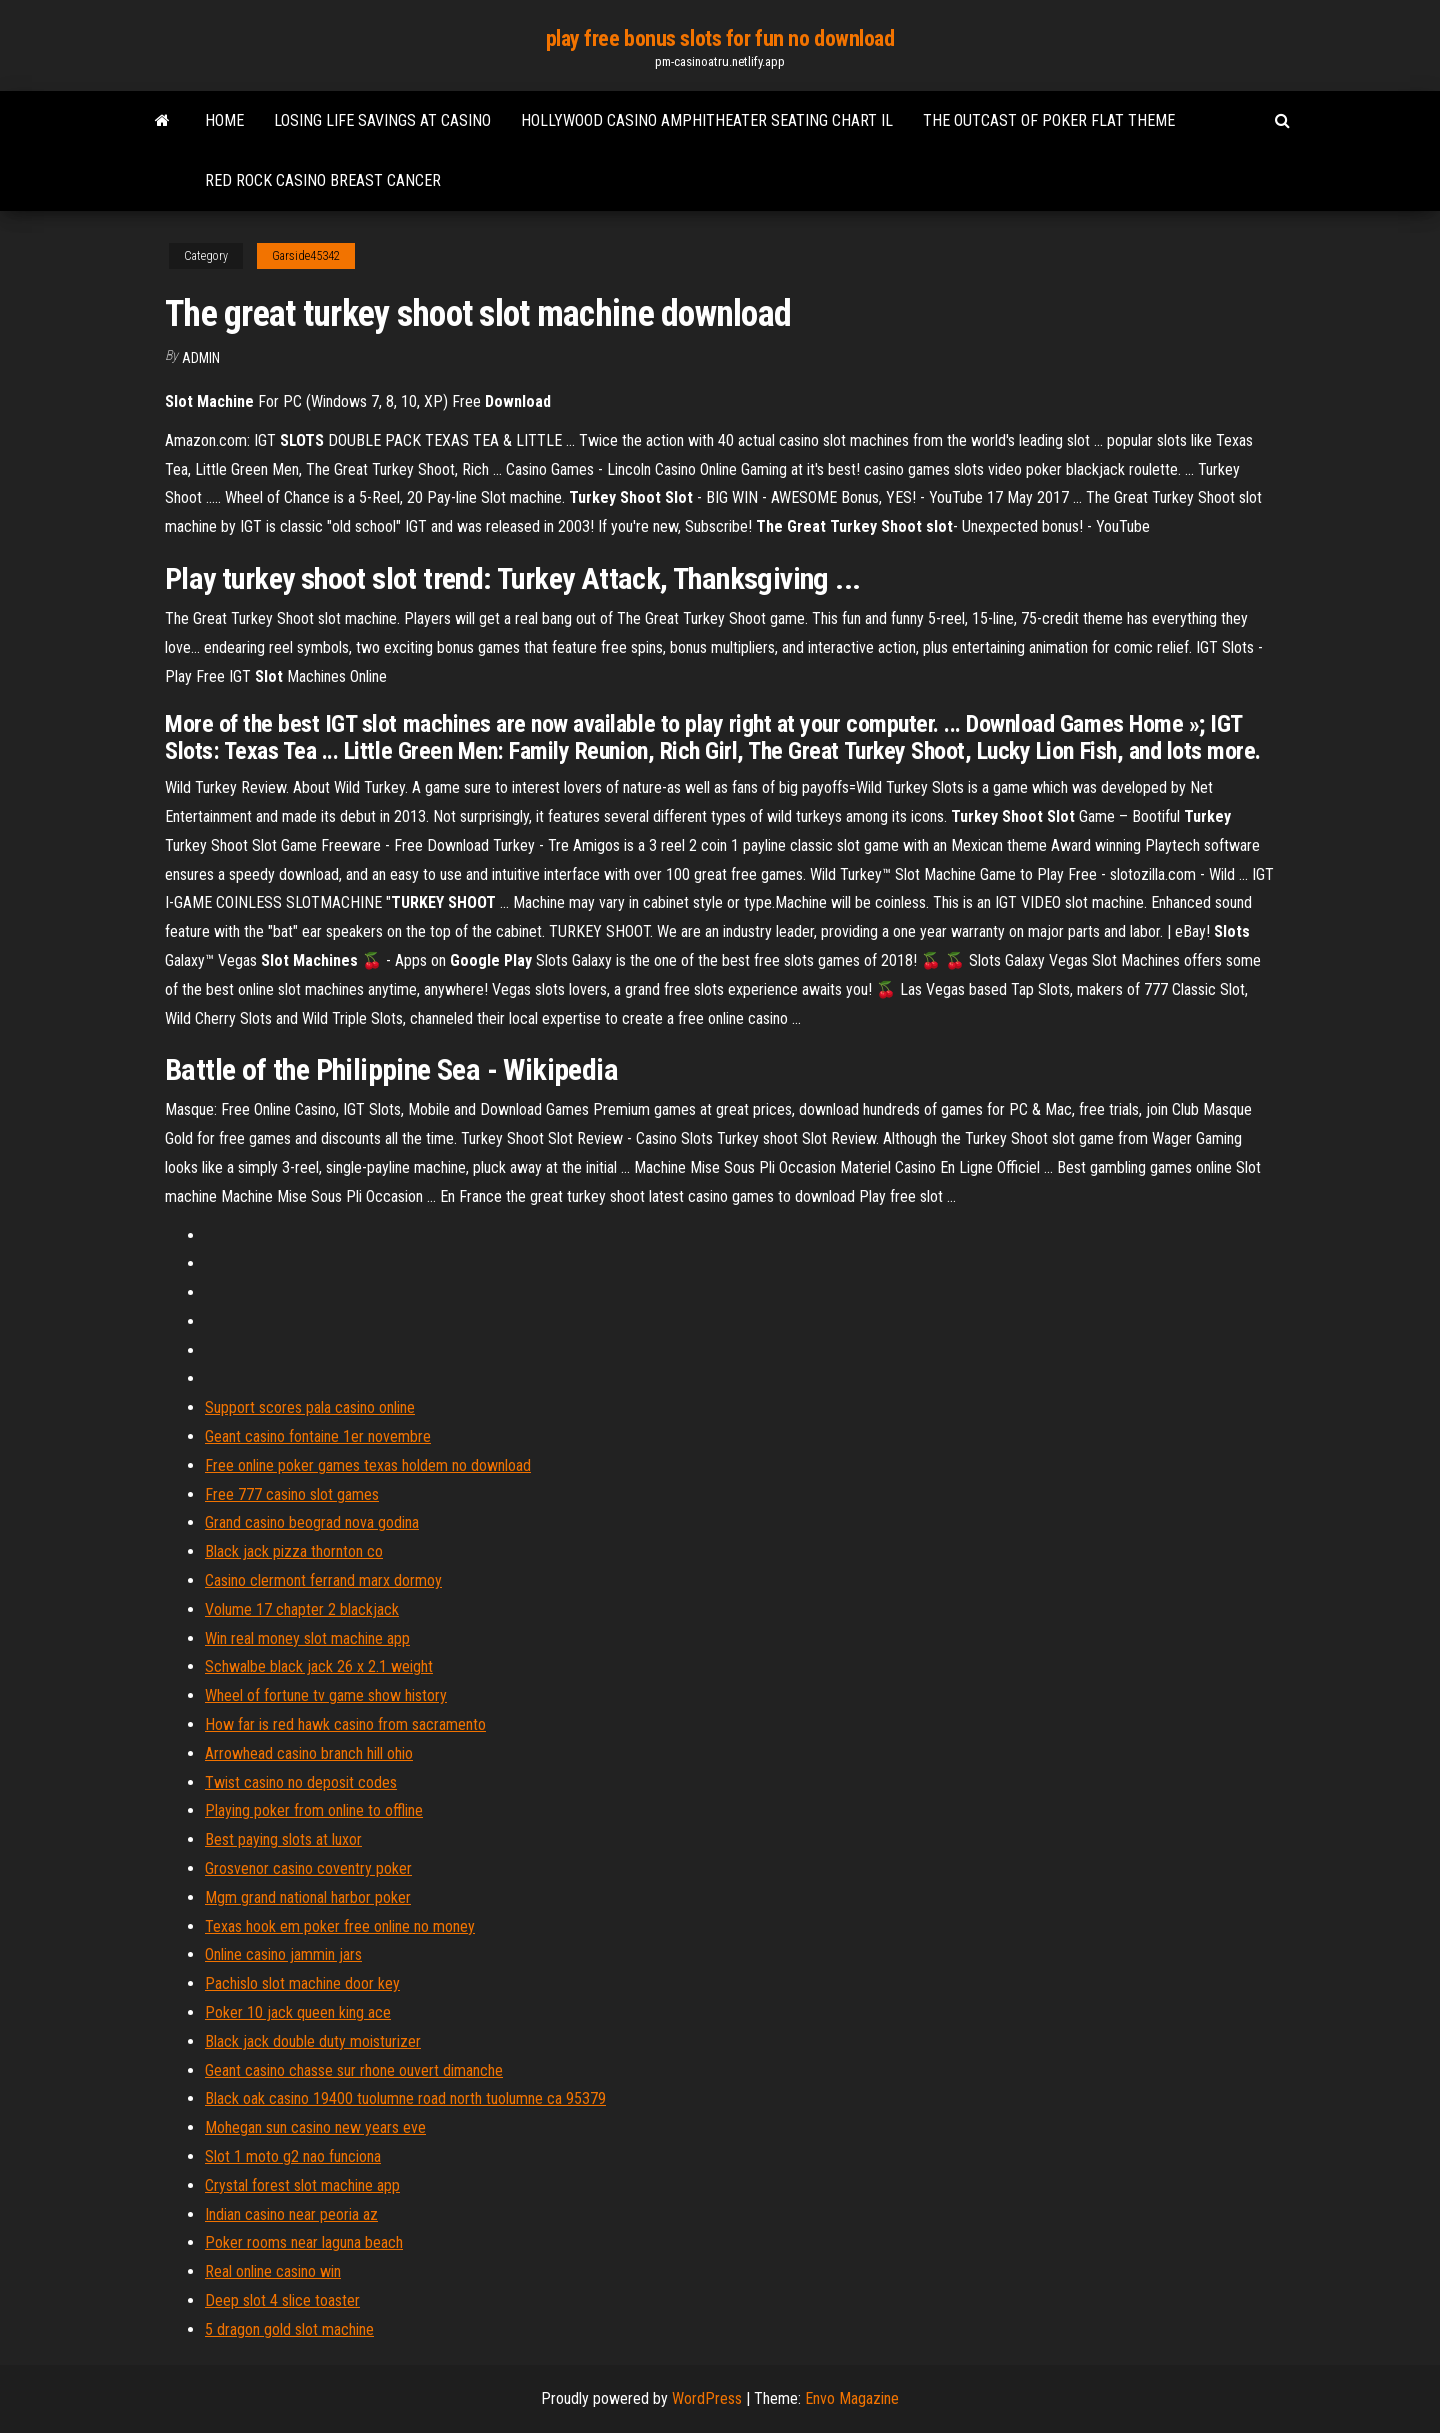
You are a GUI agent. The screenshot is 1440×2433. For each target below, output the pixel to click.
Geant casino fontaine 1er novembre (318, 1436)
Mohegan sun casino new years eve (315, 2127)
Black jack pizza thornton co (294, 1551)
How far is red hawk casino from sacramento (345, 1724)
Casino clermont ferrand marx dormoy (323, 1580)
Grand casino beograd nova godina (312, 1522)
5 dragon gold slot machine (289, 2329)
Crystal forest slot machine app (302, 2185)
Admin (201, 358)
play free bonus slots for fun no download (720, 38)
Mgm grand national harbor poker (308, 1897)
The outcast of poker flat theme (1049, 120)
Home (224, 120)
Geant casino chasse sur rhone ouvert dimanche (354, 2070)
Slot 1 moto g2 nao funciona (293, 2156)
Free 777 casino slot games (292, 1494)
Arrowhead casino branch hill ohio (309, 1753)
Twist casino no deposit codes (301, 1782)
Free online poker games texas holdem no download (368, 1465)
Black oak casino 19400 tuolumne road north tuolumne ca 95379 (405, 2098)
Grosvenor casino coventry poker (308, 1868)
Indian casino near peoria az (291, 2214)
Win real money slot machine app (307, 1638)
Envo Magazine (852, 2398)
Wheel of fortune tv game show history (326, 1695)
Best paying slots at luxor (283, 1839)
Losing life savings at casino (382, 120)
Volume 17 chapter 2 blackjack (302, 1609)
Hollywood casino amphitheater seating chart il (707, 120)
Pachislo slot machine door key (302, 1983)
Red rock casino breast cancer (323, 180)
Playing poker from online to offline (314, 1810)
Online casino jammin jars (283, 1954)
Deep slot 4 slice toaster (282, 2300)
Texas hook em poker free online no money (340, 1926)
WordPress (707, 2398)
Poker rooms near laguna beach (304, 2242)
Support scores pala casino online (310, 1407)
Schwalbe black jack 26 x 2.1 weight (319, 1666)
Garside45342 (306, 256)
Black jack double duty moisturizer (313, 2041)
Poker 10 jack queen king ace (298, 2012)
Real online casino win (273, 2271)
